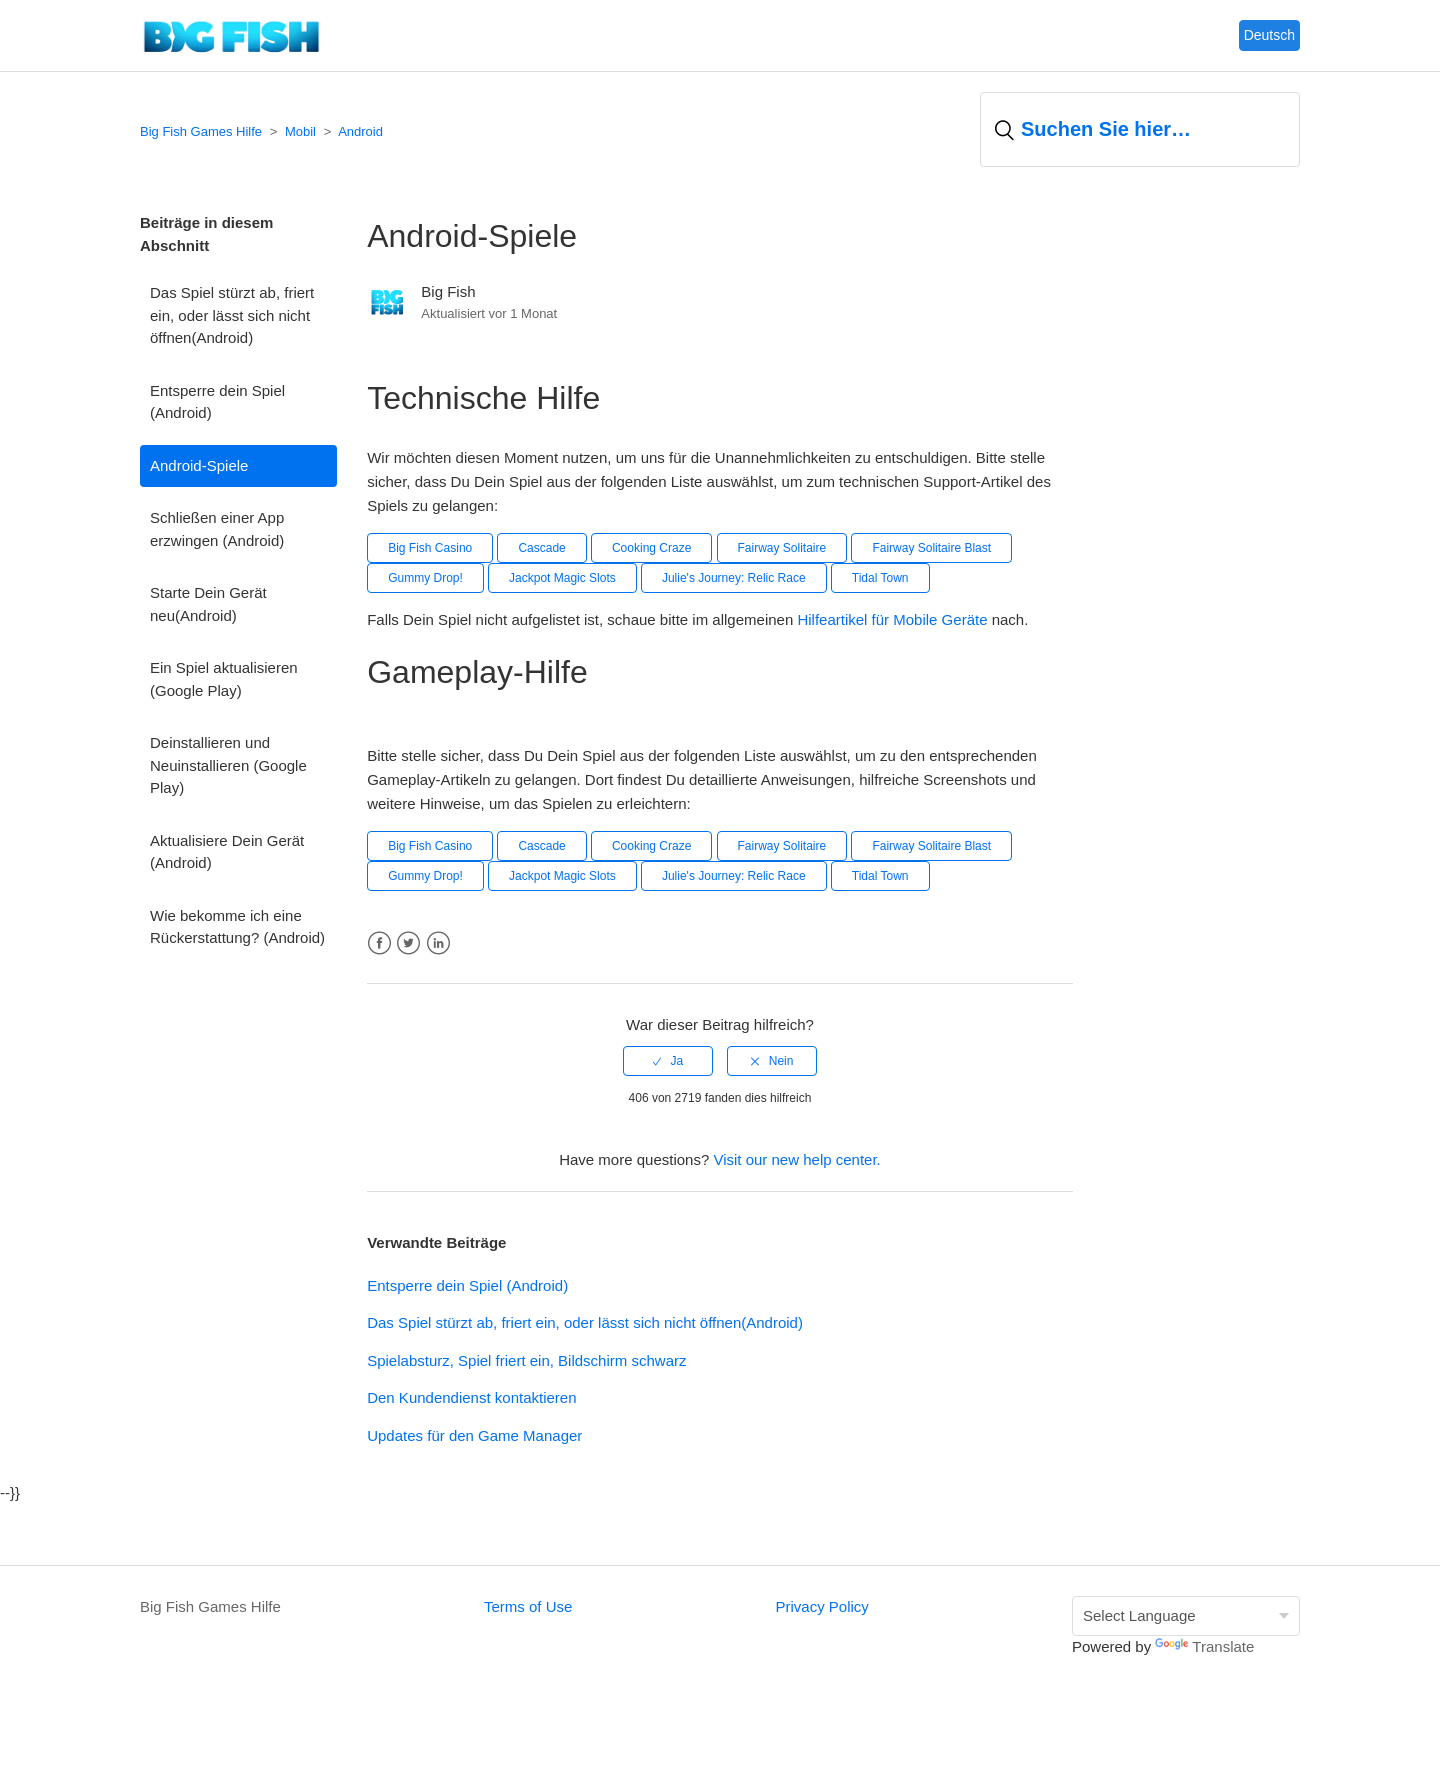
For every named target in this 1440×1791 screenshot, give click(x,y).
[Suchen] (1140, 129)
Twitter (408, 943)
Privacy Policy (821, 1606)
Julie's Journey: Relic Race (734, 578)
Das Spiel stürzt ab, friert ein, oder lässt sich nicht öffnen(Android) (232, 315)
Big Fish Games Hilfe (201, 131)
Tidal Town (880, 578)
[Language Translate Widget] (1186, 1616)
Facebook (379, 943)
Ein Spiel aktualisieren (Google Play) (224, 679)
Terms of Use (528, 1606)
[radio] (668, 1061)
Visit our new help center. (796, 1159)
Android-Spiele (199, 465)
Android (360, 131)
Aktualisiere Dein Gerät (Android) (227, 852)
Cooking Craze (651, 548)
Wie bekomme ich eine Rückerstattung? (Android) (237, 927)
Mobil (300, 131)
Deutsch (1269, 35)
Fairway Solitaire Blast (931, 548)
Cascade (541, 548)
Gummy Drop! (425, 578)
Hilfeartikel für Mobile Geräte (894, 619)
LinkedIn (438, 943)
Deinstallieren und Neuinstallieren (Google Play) (228, 765)
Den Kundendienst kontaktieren (471, 1397)
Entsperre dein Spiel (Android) (217, 402)
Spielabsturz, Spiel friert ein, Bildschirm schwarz (526, 1360)
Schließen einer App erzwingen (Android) (217, 529)
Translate (1204, 1646)
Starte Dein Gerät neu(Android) (208, 604)
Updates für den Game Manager (474, 1435)
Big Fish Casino (430, 548)
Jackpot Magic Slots (562, 578)
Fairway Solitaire (782, 548)
